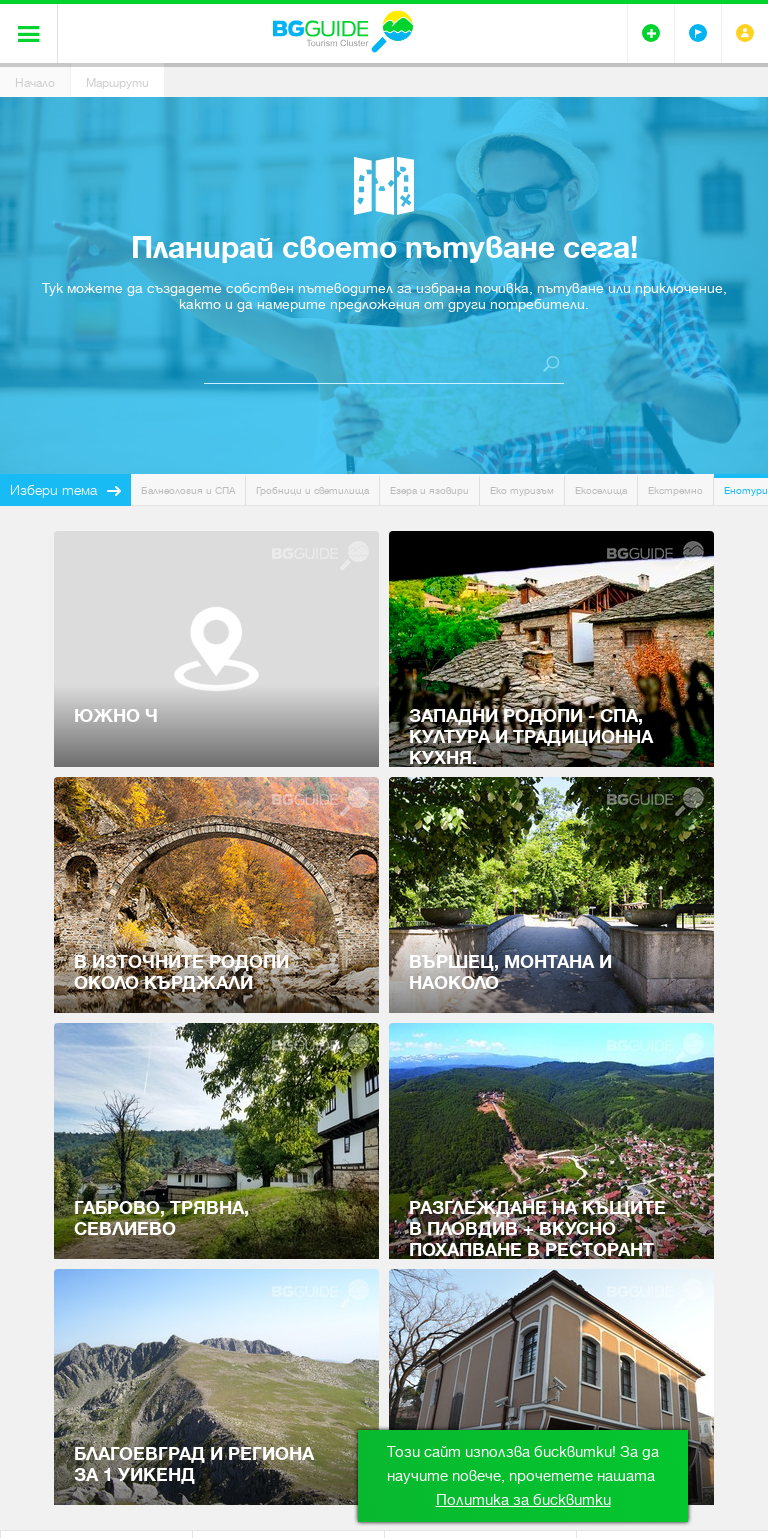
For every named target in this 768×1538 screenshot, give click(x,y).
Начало (35, 83)
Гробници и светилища (312, 490)
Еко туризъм (522, 490)
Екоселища (601, 490)
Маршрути (117, 83)
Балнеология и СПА (188, 490)
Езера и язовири (429, 490)
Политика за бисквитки (523, 1500)
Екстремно (675, 490)
